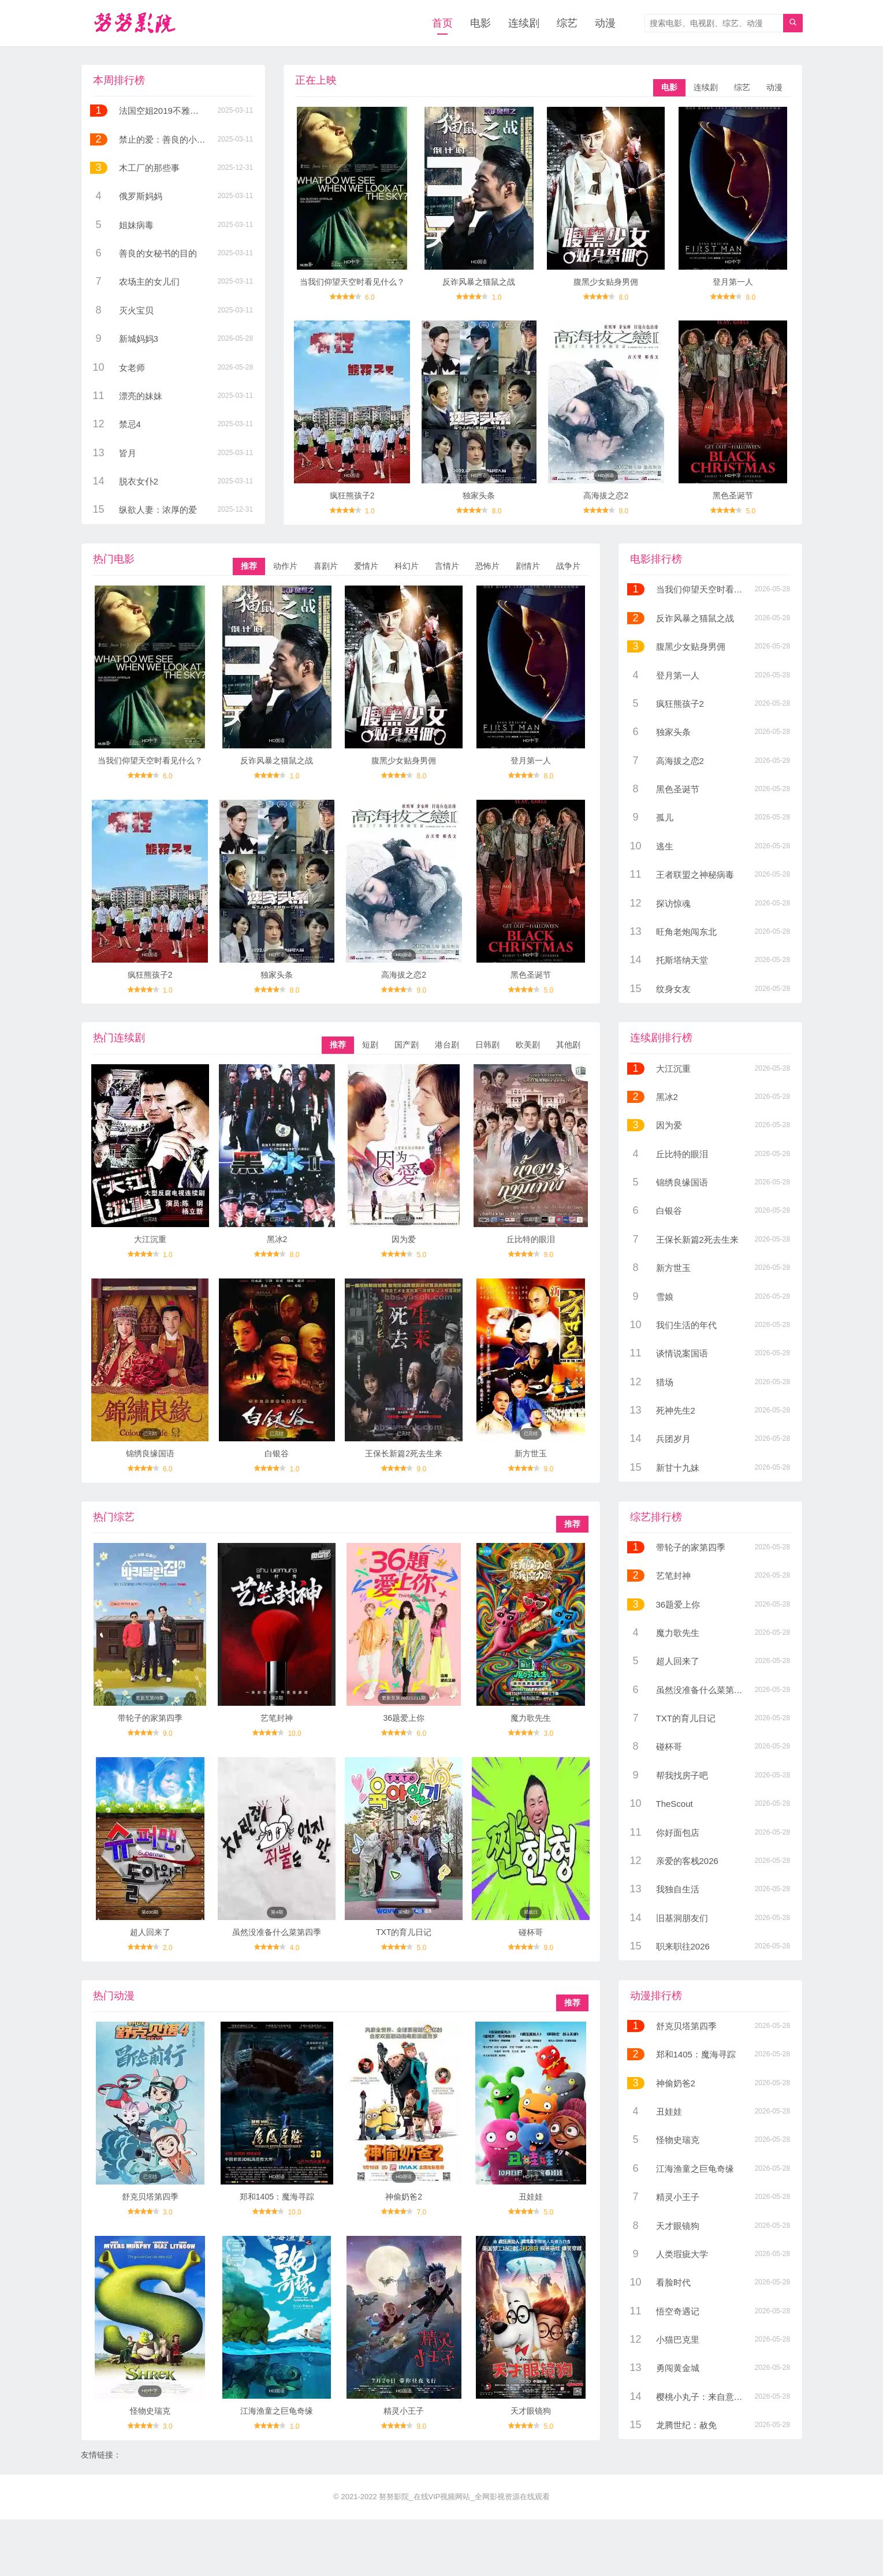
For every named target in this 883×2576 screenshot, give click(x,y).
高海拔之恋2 (605, 495)
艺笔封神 (276, 1718)
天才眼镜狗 (531, 2410)
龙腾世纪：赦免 (686, 2425)
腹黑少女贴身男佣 (605, 281)
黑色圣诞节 (733, 495)
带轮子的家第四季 (150, 1718)
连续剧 (523, 23)
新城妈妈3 (138, 339)
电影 (480, 23)
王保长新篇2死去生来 (403, 1453)
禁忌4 (130, 424)
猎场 (664, 1382)
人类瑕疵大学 (682, 2254)
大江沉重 (150, 1239)
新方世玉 (531, 1453)
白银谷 (276, 1453)
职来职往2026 (683, 1946)
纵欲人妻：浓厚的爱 (158, 510)
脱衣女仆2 (138, 481)
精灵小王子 (403, 2410)
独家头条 (479, 495)
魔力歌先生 (531, 1718)
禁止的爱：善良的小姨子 (166, 139)
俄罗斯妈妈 (140, 196)
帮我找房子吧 (682, 1775)
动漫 (605, 23)
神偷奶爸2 (403, 2196)
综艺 (567, 23)
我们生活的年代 (686, 1325)
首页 (442, 23)
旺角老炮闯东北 (686, 932)
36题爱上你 (403, 1718)
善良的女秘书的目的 (158, 253)
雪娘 (664, 1297)
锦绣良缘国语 (150, 1453)
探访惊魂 (673, 903)
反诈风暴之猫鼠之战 (478, 281)
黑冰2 (277, 1239)
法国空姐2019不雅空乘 (163, 110)
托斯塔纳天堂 (682, 960)
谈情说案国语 (682, 1353)
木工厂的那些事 (149, 168)
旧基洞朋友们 (682, 1918)
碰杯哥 (531, 1932)
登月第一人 (733, 281)
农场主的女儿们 (149, 281)
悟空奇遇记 (677, 2311)
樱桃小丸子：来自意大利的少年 (716, 2397)
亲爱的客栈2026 (687, 1861)
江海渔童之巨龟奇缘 (276, 2410)
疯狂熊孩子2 (352, 495)
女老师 (132, 367)
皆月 (127, 453)
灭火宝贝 (136, 310)
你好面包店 (677, 1832)
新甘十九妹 (677, 1467)
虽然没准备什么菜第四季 (276, 1932)
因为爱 (404, 1239)
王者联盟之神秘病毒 (695, 874)
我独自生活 (677, 1889)
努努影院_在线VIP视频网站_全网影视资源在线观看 (464, 2496)
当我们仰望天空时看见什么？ (352, 281)
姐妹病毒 (136, 225)
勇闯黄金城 (677, 2368)
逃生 (664, 846)
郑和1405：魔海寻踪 (277, 2196)
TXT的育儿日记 (403, 1932)
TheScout (674, 1804)
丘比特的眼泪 (530, 1239)
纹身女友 (673, 989)
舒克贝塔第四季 (150, 2196)
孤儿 (664, 817)
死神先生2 (675, 1410)
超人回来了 (150, 1932)
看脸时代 (673, 2282)
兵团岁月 (673, 1439)
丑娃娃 (531, 2196)
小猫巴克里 (677, 2339)
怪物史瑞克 (150, 2410)
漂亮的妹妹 (140, 396)
